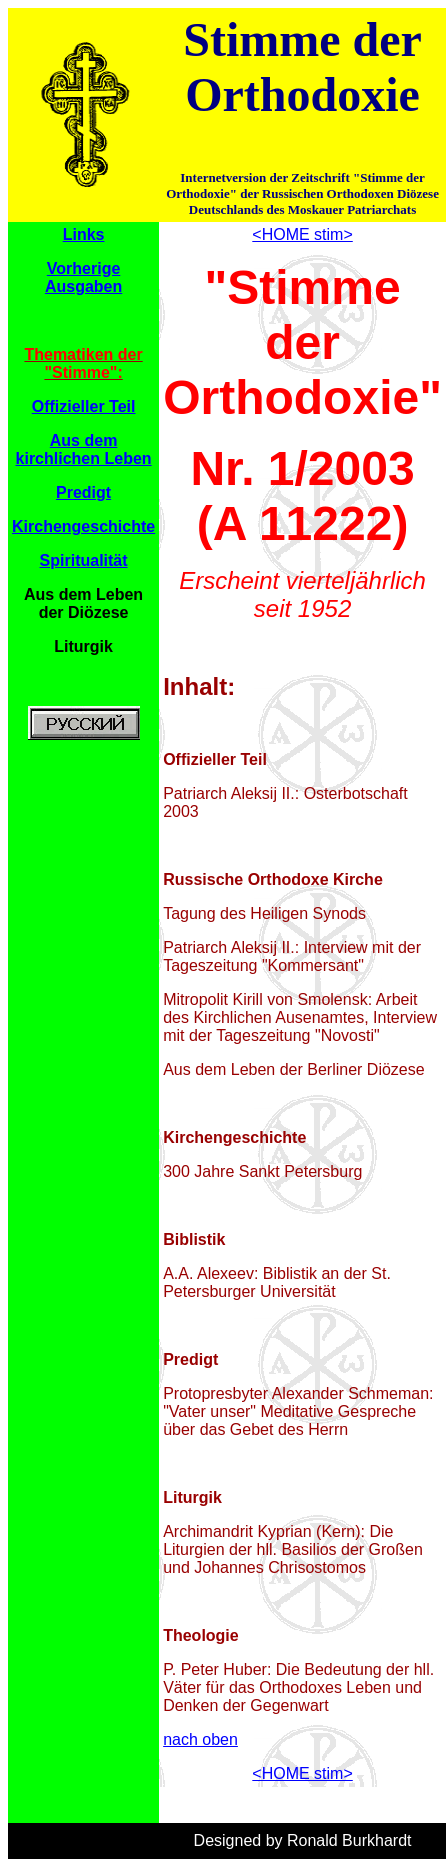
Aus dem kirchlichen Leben (84, 449)
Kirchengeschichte (83, 526)
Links (84, 234)
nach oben (200, 1739)
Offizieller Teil (84, 406)
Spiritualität (84, 560)
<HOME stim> (302, 234)
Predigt (83, 492)
